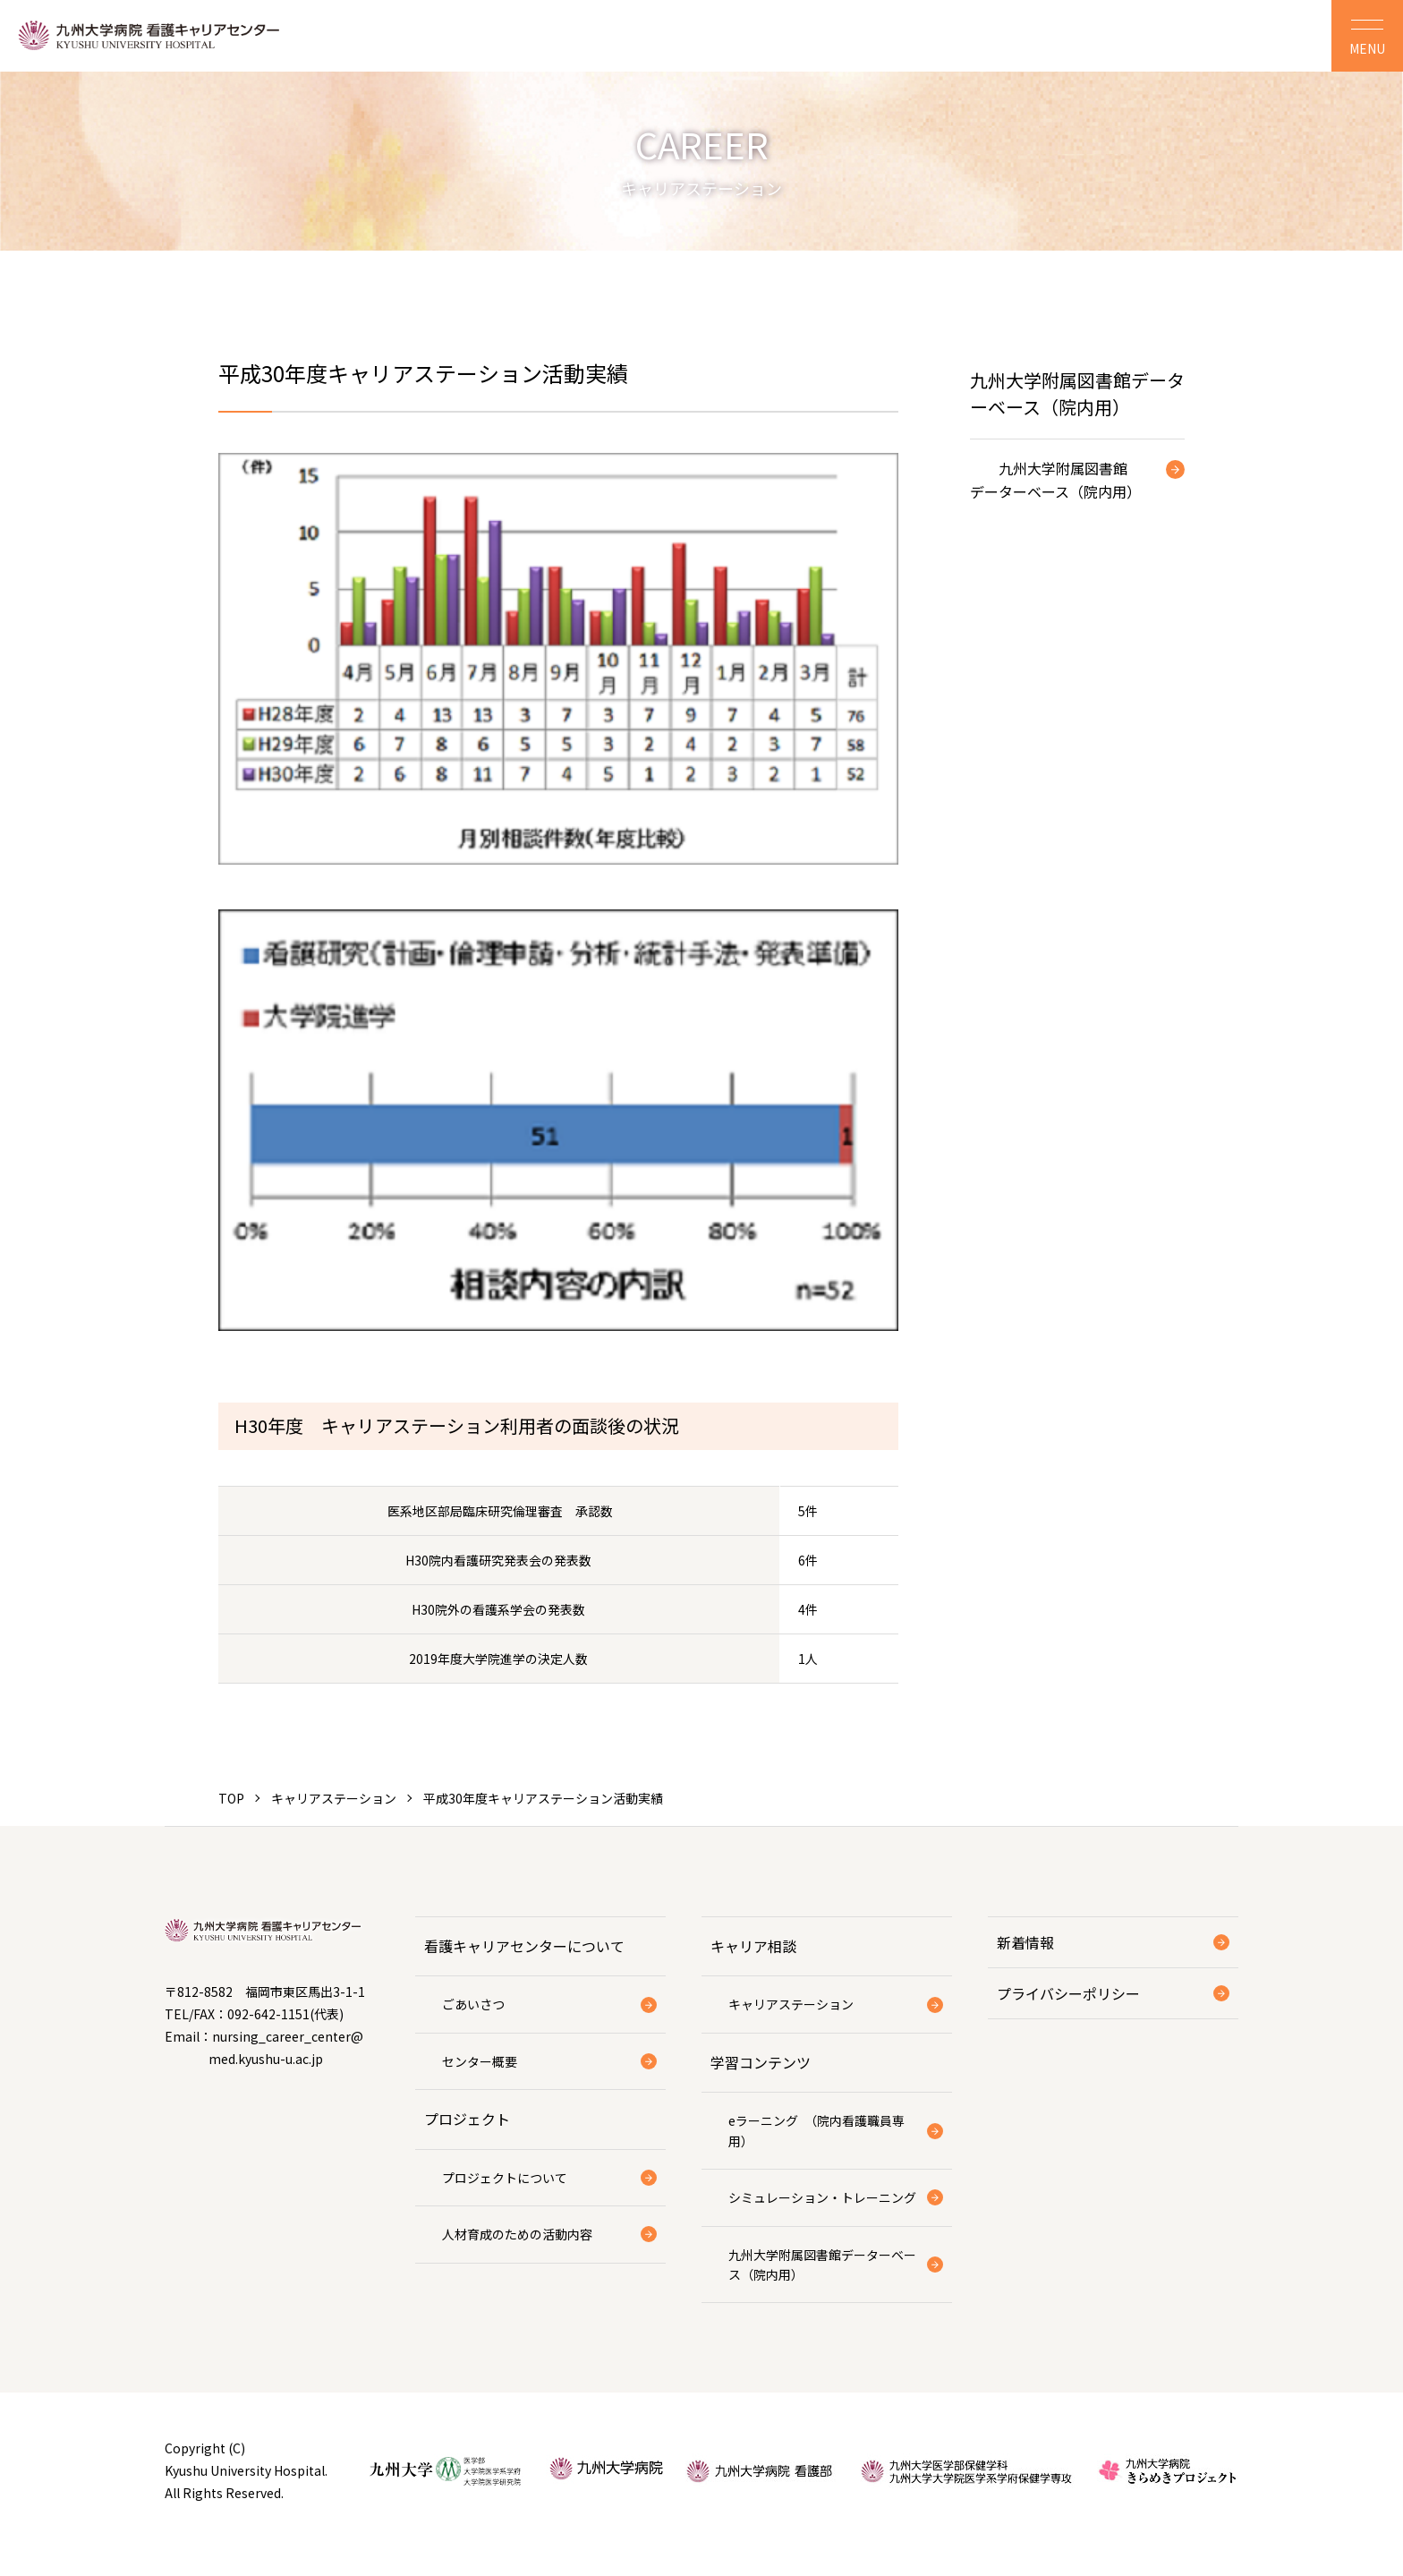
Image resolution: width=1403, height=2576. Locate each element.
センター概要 (479, 2061)
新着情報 (1025, 1942)
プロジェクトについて (504, 2178)
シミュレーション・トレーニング (822, 2197)
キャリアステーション (333, 1798)
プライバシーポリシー (1068, 1993)
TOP (231, 1798)
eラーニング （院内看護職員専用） (816, 2130)
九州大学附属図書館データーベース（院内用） (1055, 479)
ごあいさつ (473, 2004)
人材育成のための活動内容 (517, 2234)
